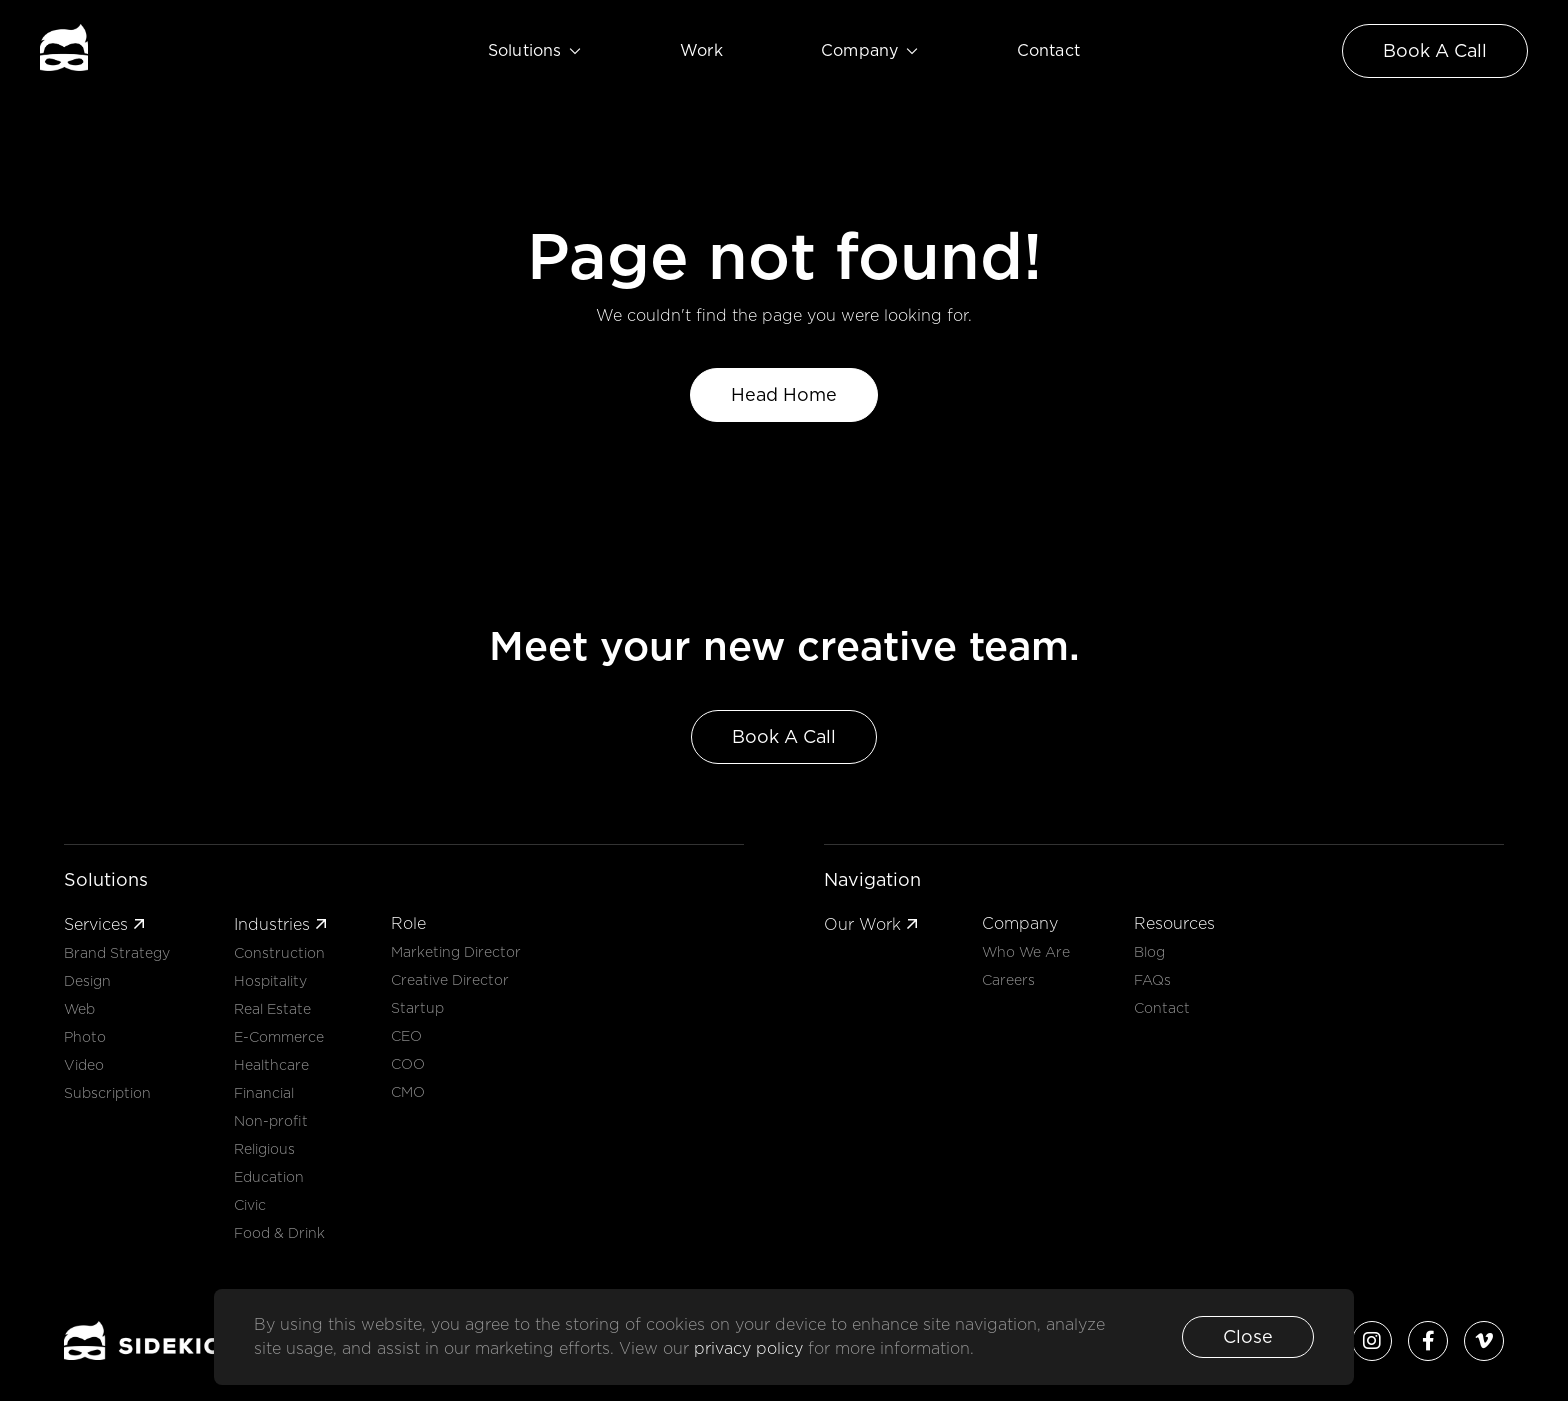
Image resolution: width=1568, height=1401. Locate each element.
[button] (1248, 1337)
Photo (85, 1037)
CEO (406, 1036)
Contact (1048, 50)
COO (408, 1064)
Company (869, 50)
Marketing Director (456, 952)
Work (701, 50)
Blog (1149, 952)
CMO (408, 1092)
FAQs (1152, 980)
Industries (280, 924)
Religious (264, 1149)
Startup (417, 1008)
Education (269, 1177)
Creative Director (450, 980)
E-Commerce (279, 1037)
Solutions (535, 50)
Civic (250, 1205)
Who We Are (1026, 952)
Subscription (107, 1093)
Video (84, 1065)
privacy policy (751, 1348)
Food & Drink (279, 1233)
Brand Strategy (117, 953)
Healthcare (271, 1065)
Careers (1008, 980)
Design (87, 981)
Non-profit (271, 1121)
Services (104, 924)
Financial (264, 1093)
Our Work (871, 924)
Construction (279, 953)
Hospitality (270, 981)
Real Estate (272, 1009)
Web (79, 1009)
